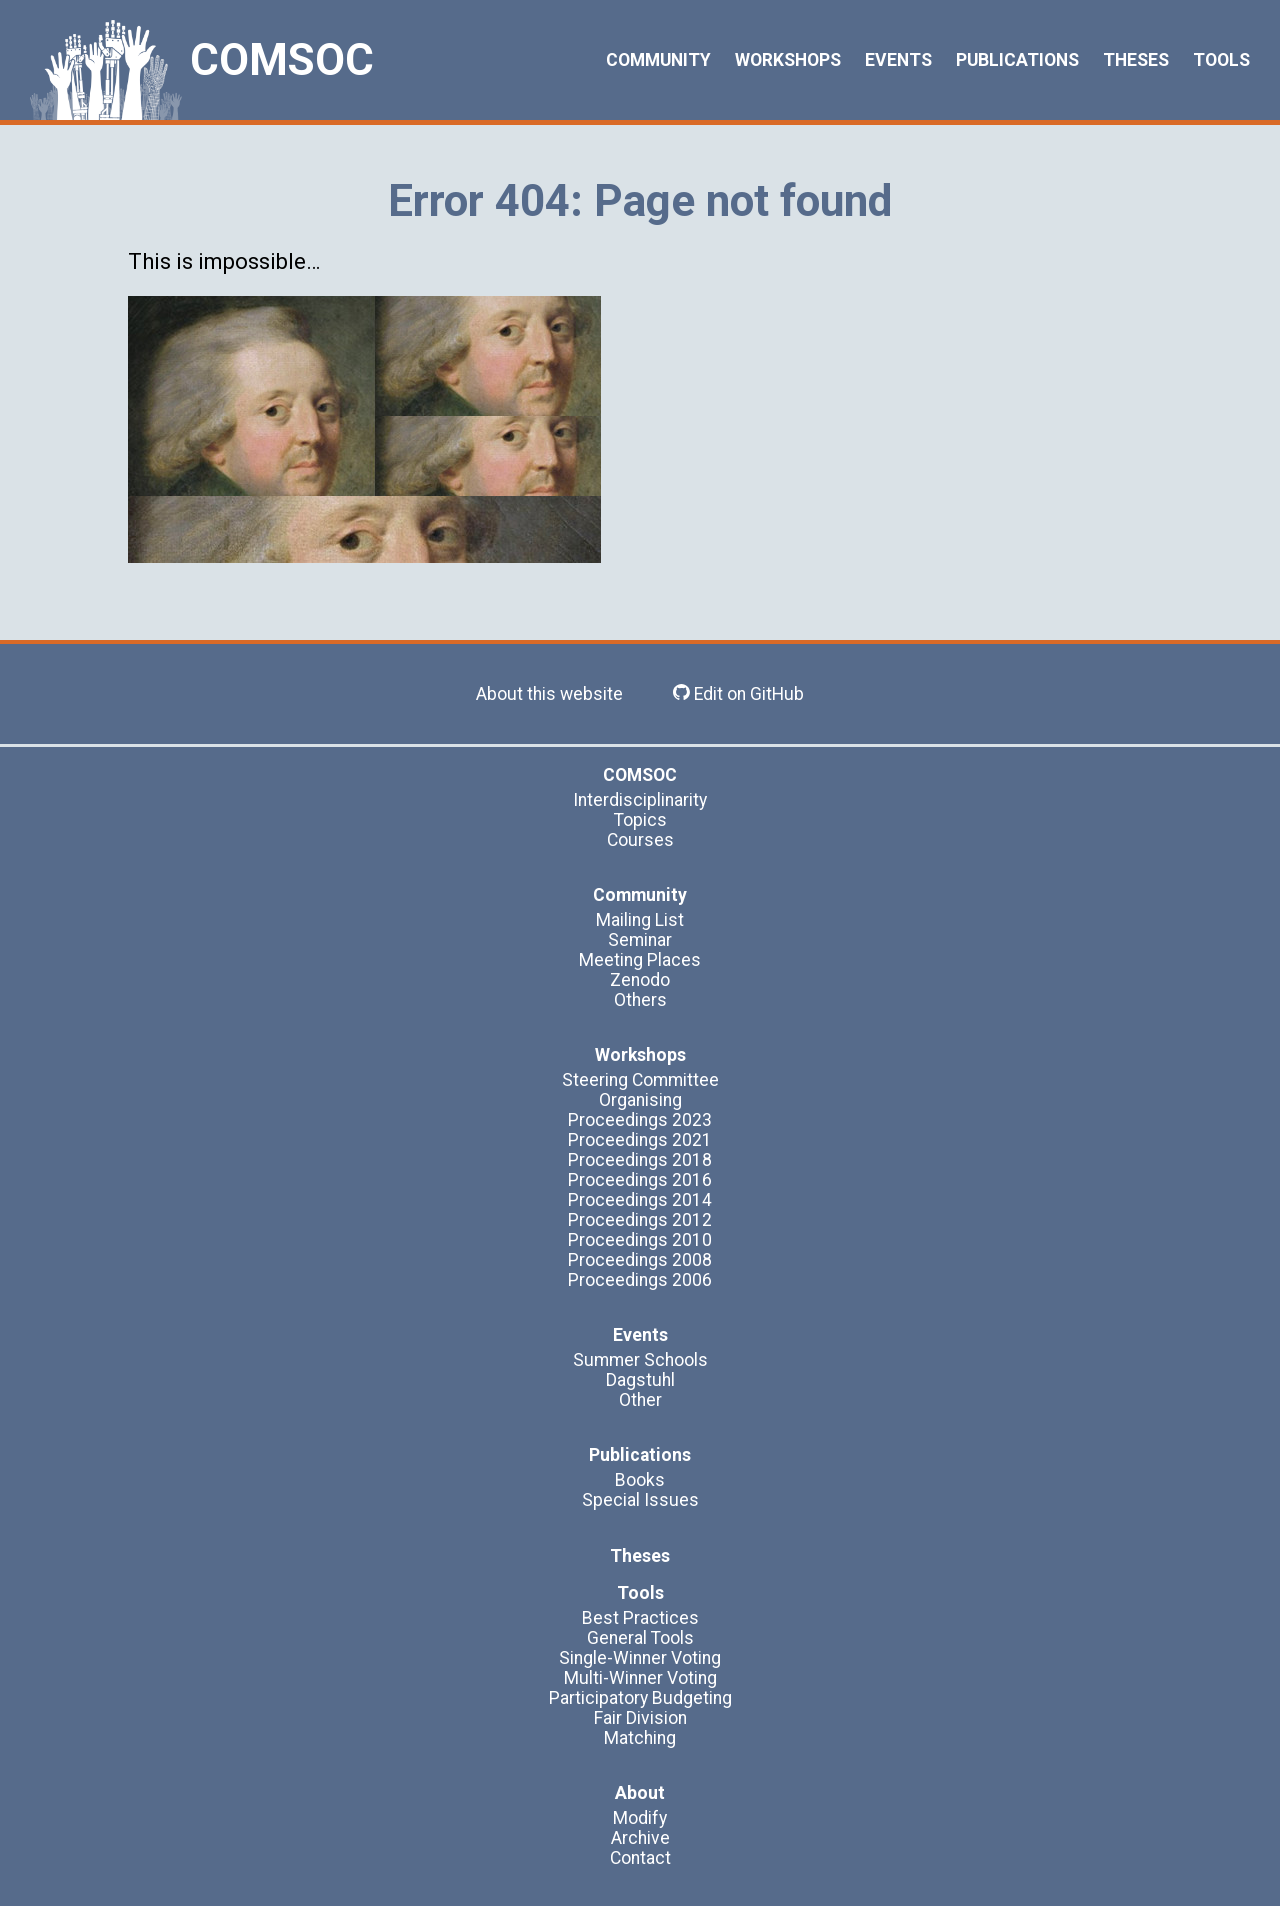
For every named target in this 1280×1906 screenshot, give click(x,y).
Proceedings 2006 (640, 1280)
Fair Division (640, 1718)
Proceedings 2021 (640, 1140)
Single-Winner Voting (640, 1658)
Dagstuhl (640, 1380)
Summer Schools (640, 1360)
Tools (1221, 60)
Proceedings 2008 (640, 1260)
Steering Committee (640, 1080)
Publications (1017, 60)
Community (658, 60)
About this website (549, 694)
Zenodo (640, 980)
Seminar (640, 940)
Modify (640, 1818)
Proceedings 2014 (640, 1200)
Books (640, 1480)
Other (640, 1400)
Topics (640, 820)
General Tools (640, 1638)
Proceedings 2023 (640, 1120)
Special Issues (640, 1500)
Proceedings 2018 (640, 1160)
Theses (1136, 60)
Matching (640, 1738)
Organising (640, 1100)
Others (640, 1000)
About (640, 1793)
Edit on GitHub (738, 694)
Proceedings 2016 (640, 1180)
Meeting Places (640, 960)
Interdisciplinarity (640, 800)
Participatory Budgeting (640, 1698)
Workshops (788, 60)
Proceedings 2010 (640, 1240)
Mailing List (640, 920)
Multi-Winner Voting (640, 1678)
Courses (640, 840)
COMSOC (282, 60)
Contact (640, 1858)
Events (898, 60)
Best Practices (640, 1618)
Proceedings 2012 (640, 1220)
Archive (640, 1838)
